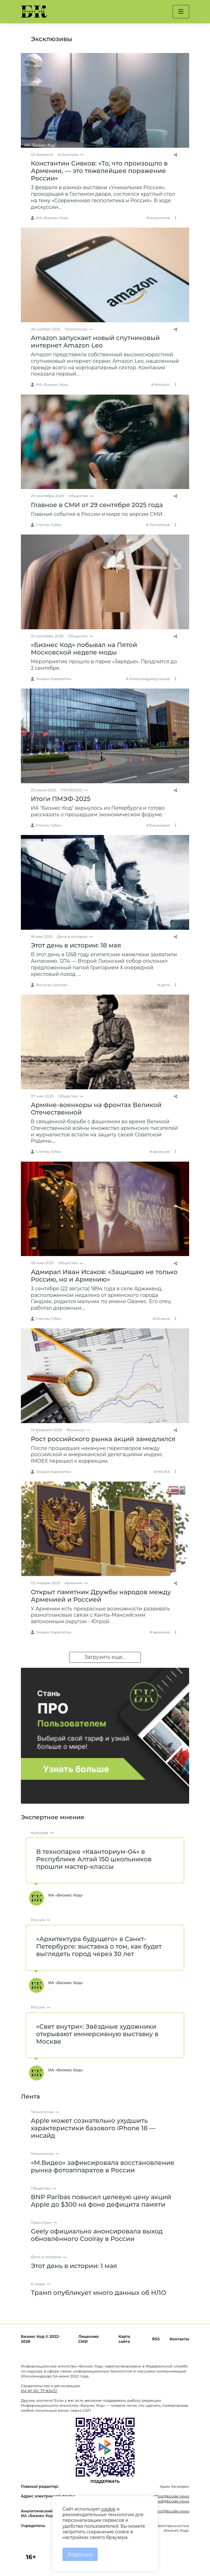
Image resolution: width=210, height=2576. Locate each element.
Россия (38, 1919)
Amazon (162, 384)
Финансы (75, 1429)
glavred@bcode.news (169, 2501)
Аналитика (68, 154)
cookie (108, 2509)
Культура (39, 1832)
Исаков (163, 1318)
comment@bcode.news (166, 2511)
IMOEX (163, 1471)
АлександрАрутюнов (149, 678)
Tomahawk (159, 524)
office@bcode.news (171, 2496)
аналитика (160, 217)
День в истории (72, 936)
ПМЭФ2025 (71, 790)
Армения (73, 1583)
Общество (78, 495)
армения (161, 1151)
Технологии (75, 329)
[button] (181, 11)
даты (165, 984)
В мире (38, 2283)
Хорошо (80, 2554)
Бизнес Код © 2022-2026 (40, 2339)
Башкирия (160, 825)
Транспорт (41, 2222)
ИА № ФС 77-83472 (39, 2390)
